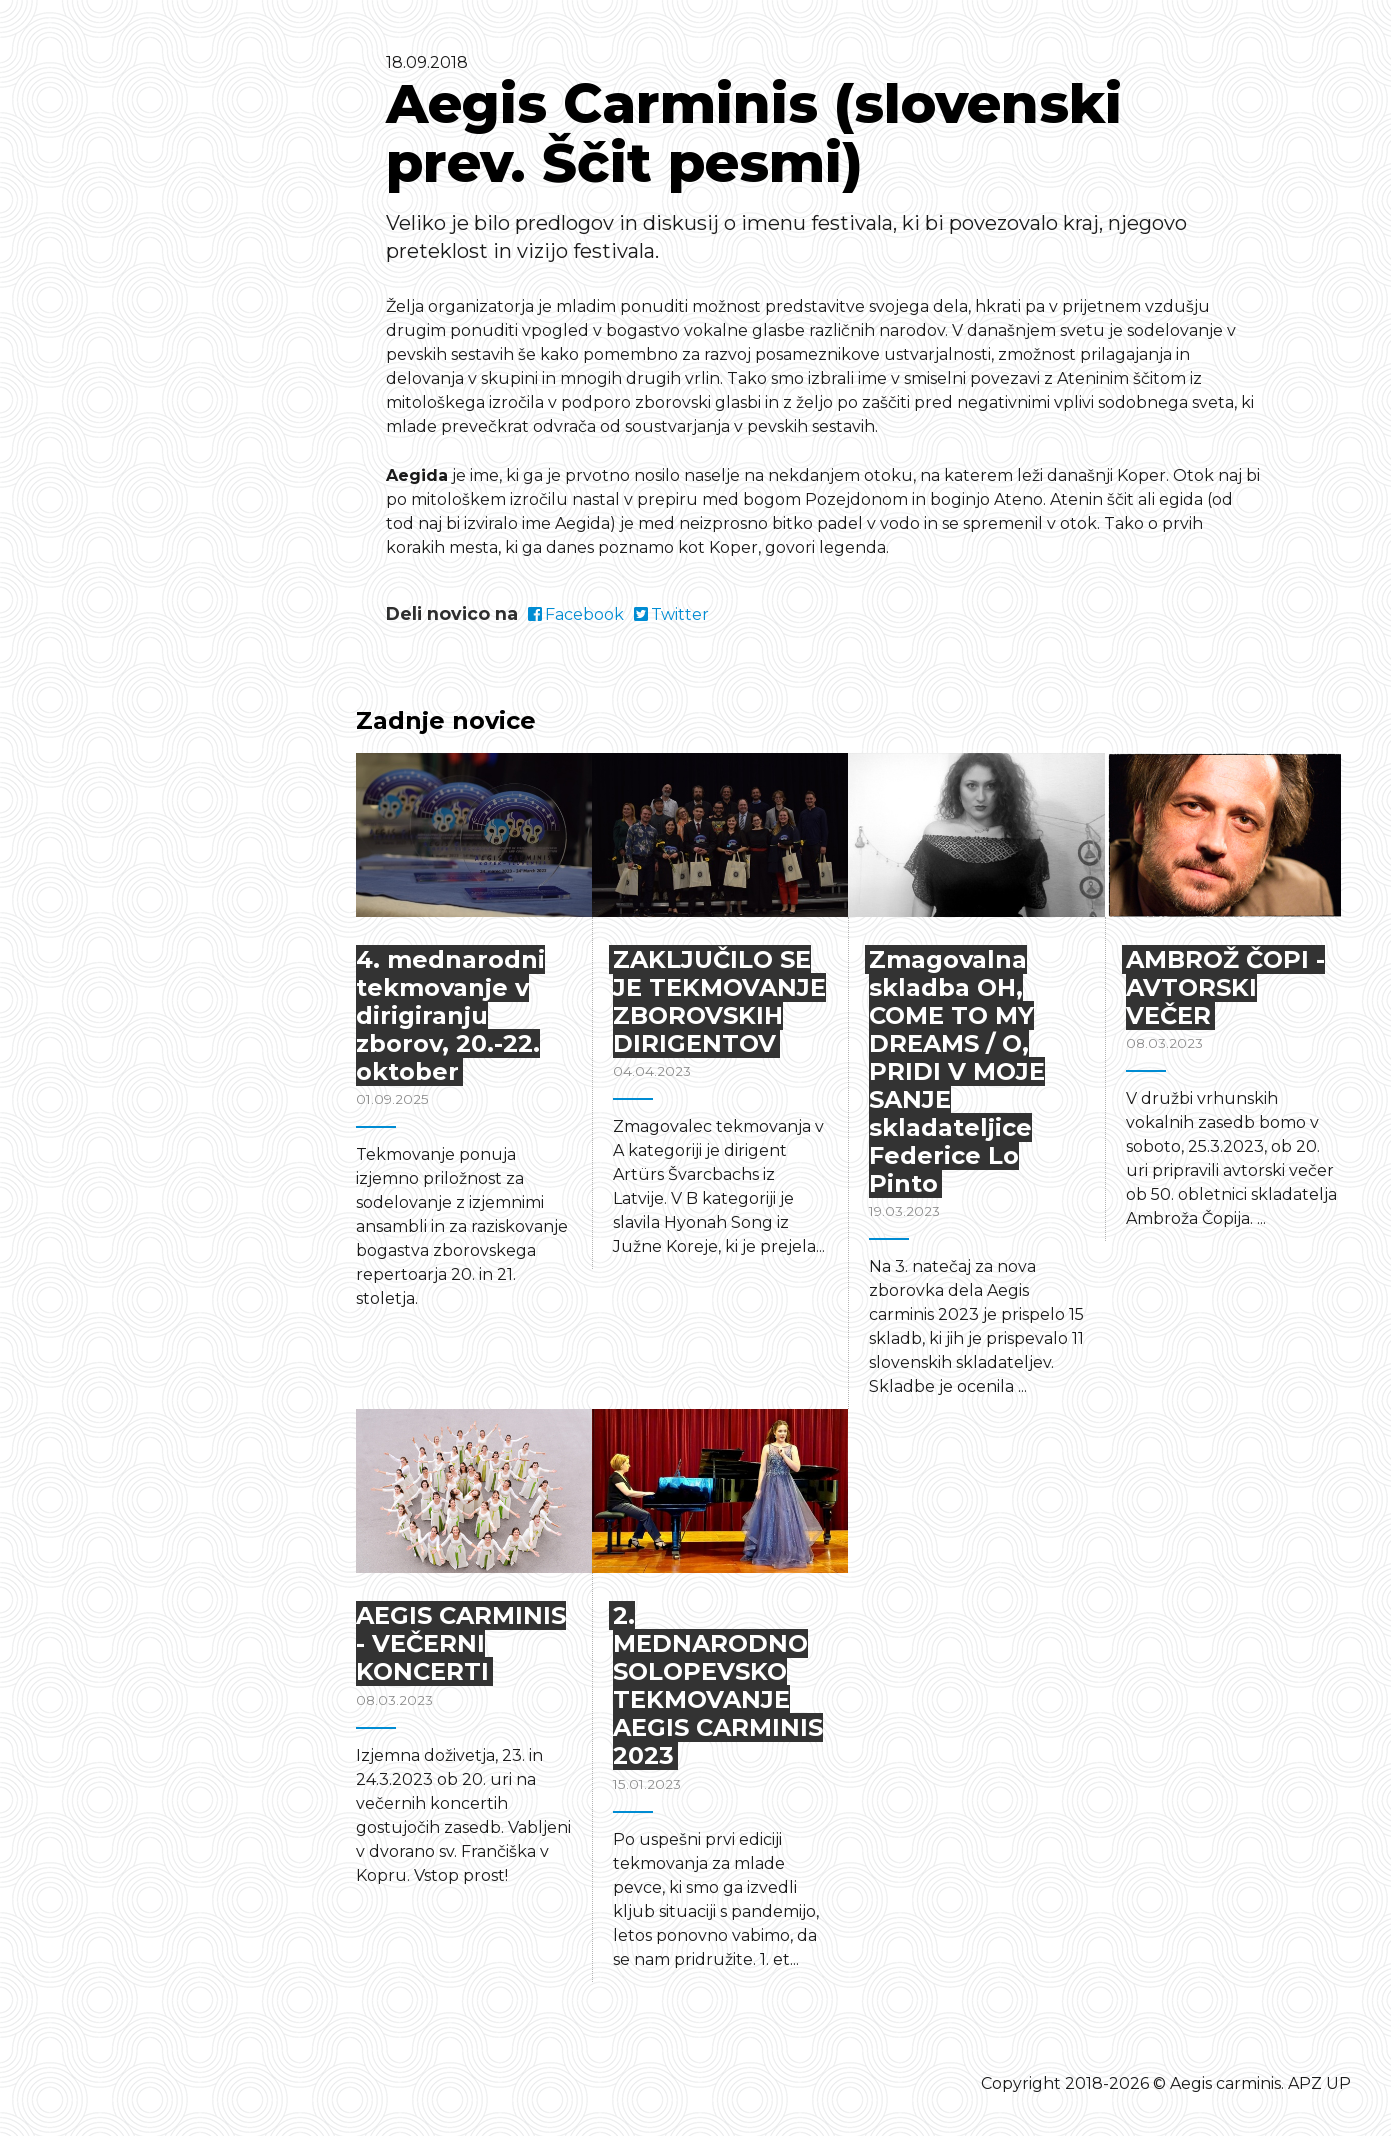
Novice (148, 442)
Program (156, 349)
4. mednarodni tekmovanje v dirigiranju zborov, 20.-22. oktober (450, 1015)
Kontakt (153, 411)
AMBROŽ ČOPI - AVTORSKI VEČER (1225, 987)
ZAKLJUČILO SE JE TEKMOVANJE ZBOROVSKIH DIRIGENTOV (719, 1001)
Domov (149, 318)
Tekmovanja (174, 287)
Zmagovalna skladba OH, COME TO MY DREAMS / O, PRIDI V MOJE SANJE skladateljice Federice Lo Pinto (957, 1071)
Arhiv (140, 473)
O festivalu (167, 380)
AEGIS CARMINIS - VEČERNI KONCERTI (461, 1643)
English (154, 501)
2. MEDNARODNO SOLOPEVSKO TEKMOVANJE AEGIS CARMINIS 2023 (718, 1685)
